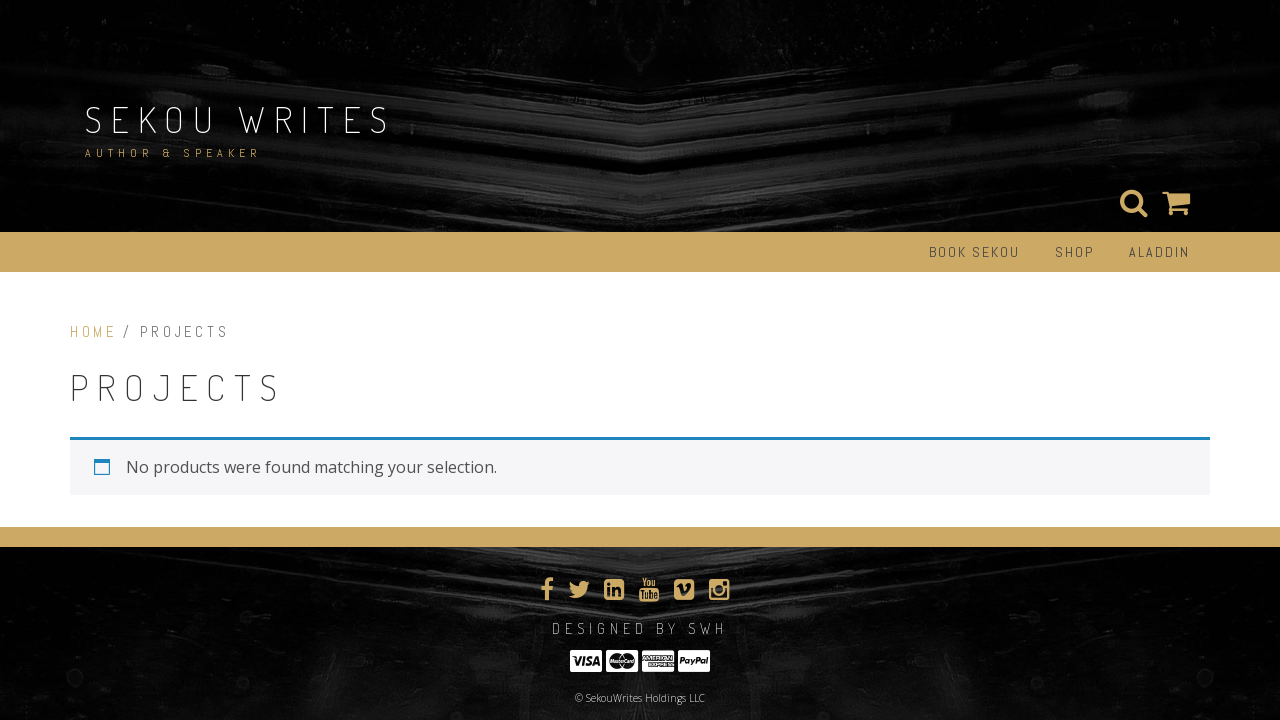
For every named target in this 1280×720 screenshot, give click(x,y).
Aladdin (1159, 252)
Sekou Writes (240, 119)
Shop (1074, 252)
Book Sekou (974, 252)
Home (93, 332)
